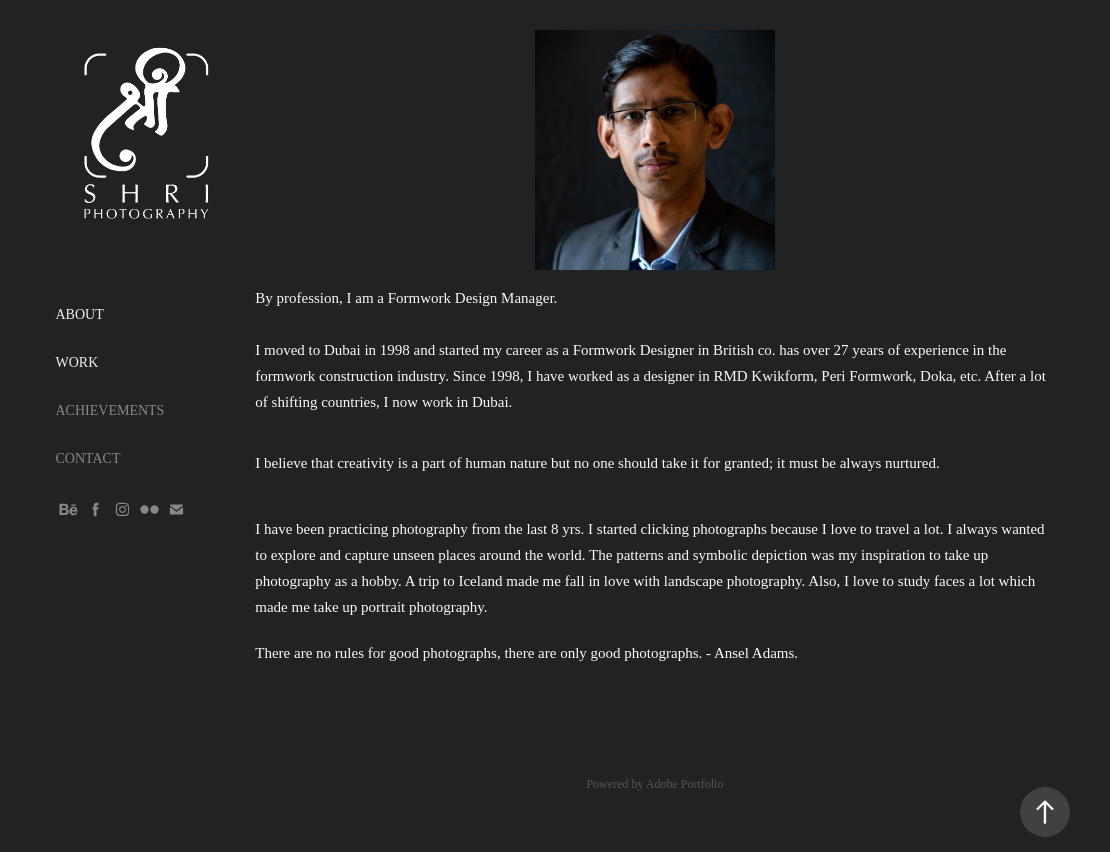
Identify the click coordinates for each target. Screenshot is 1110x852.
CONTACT (88, 458)
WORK (77, 362)
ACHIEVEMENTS (110, 410)
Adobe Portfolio (685, 784)
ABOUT (80, 314)
